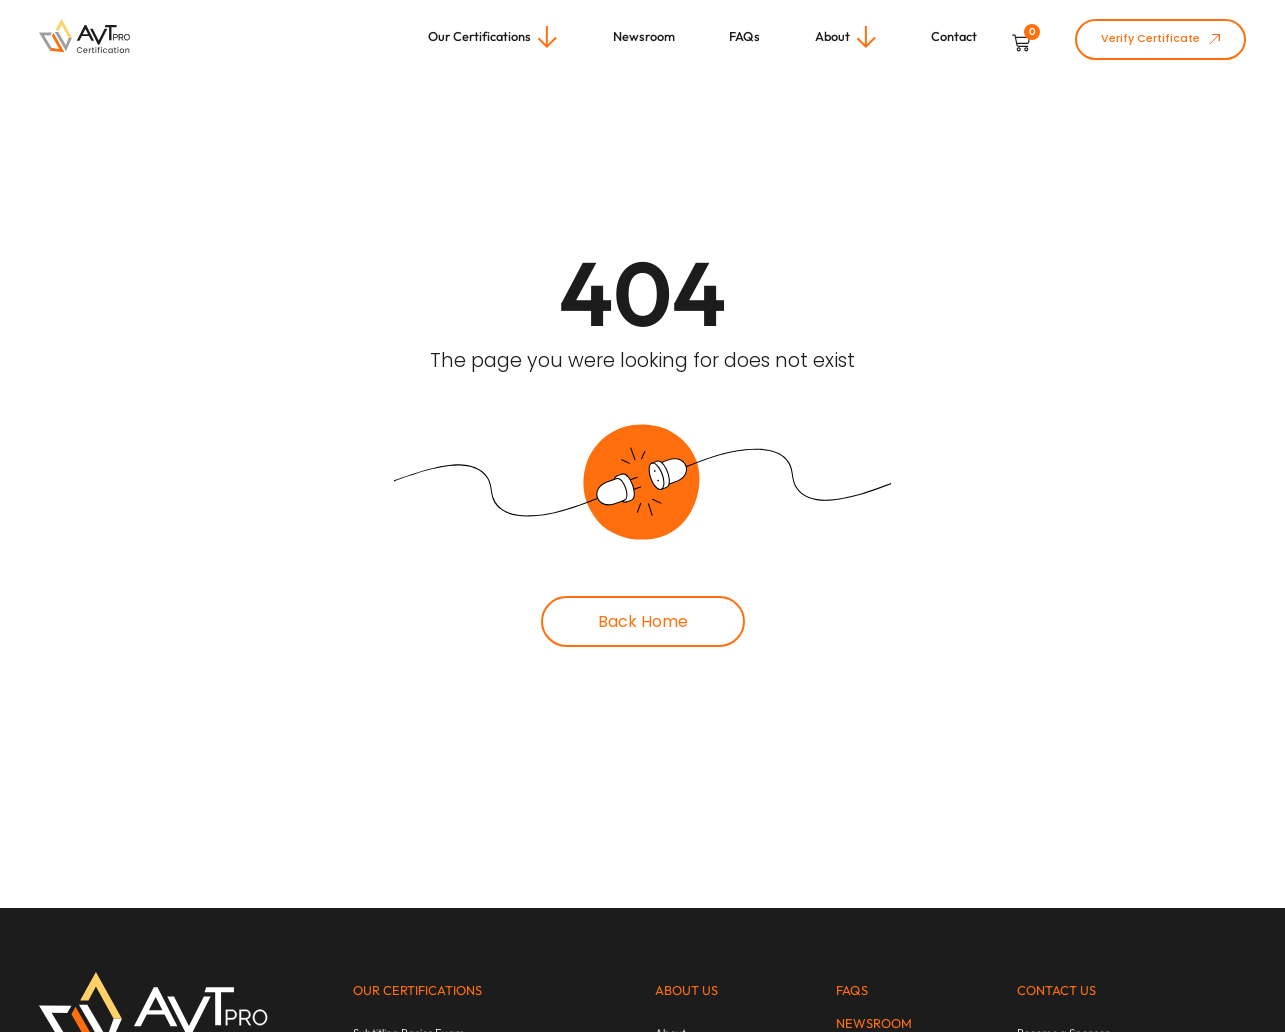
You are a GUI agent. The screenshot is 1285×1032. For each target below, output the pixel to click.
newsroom (874, 1023)
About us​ (686, 990)
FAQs (852, 990)
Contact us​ (1056, 990)
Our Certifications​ (417, 990)
